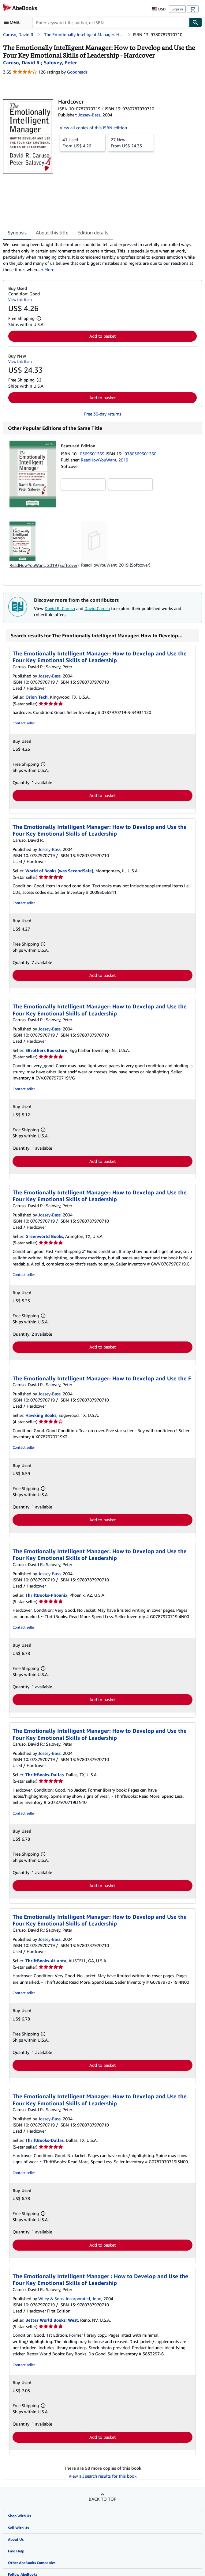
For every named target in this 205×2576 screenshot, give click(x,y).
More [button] (49, 269)
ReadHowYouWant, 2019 (104, 459)
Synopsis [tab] (17, 233)
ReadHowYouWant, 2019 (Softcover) (44, 565)
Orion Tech (36, 697)
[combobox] (110, 22)
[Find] (195, 22)
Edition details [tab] (92, 233)
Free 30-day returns (102, 413)
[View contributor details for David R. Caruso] (22, 62)
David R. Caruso (60, 608)
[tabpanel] (100, 256)
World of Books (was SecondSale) (59, 870)
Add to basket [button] (102, 336)
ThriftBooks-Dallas (44, 1774)
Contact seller (24, 723)
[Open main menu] (13, 22)
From (82, 142)
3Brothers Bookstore (46, 1050)
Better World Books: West (51, 2320)
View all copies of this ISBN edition (93, 127)
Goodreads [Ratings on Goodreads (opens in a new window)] (77, 71)
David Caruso (97, 608)
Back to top (102, 2499)
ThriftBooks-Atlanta (45, 1960)
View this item (20, 299)
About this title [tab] (52, 233)
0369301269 (93, 453)
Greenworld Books (44, 1236)
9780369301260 (140, 453)
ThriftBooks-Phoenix (46, 1595)
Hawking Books (40, 1415)
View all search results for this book (102, 2476)
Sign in (177, 9)
